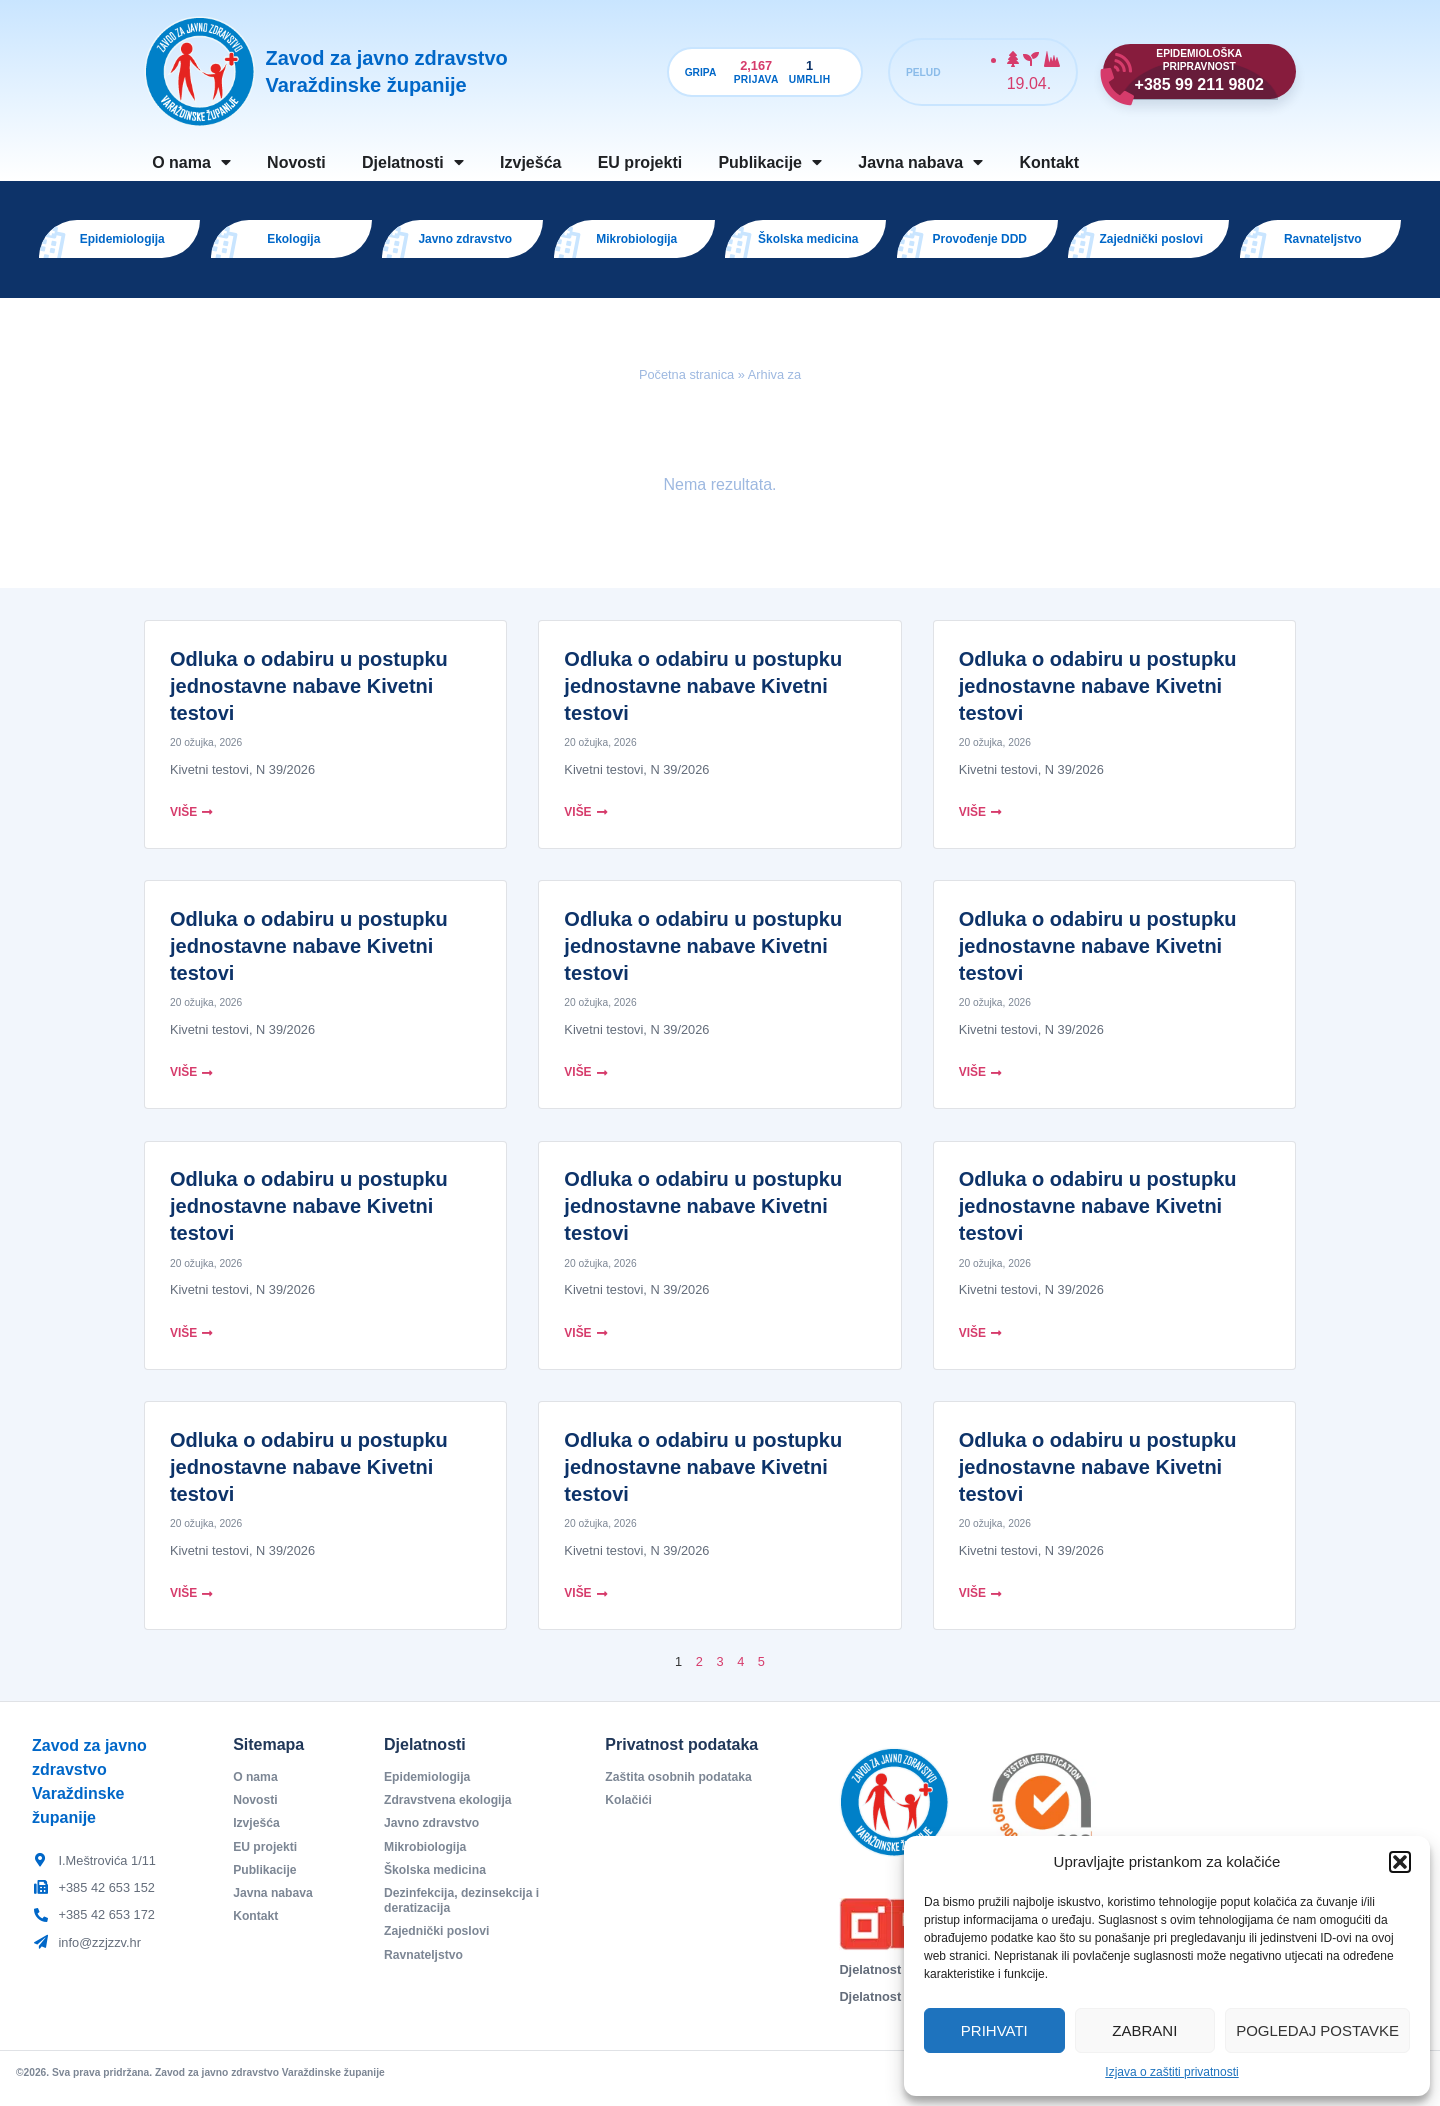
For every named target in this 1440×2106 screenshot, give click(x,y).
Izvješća (530, 162)
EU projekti (640, 162)
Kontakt (1049, 162)
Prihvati (994, 2030)
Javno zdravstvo (434, 1835)
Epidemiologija (429, 1787)
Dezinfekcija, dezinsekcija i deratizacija (466, 1915)
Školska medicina (437, 1883)
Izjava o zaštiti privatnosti (1171, 2072)
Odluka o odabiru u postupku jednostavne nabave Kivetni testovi (309, 695)
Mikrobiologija (427, 1859)
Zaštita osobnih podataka (682, 1787)
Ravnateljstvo (425, 1971)
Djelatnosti (413, 162)
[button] (1400, 1862)
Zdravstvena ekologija (451, 1811)
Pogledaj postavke (1317, 2030)
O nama (191, 162)
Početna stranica (686, 383)
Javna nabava (920, 162)
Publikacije (770, 162)
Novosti (296, 162)
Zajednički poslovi (439, 1947)
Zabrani (1144, 2030)
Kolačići (629, 1811)
